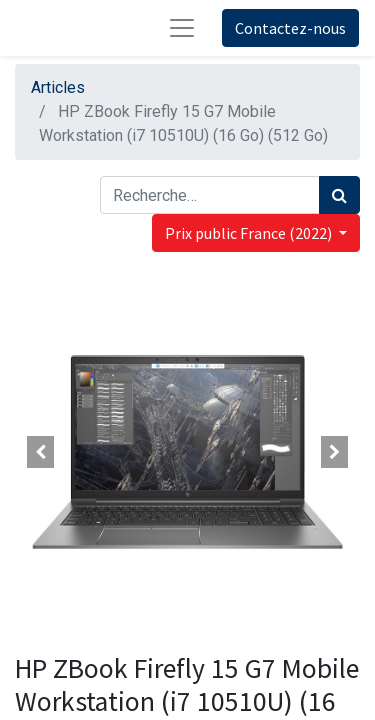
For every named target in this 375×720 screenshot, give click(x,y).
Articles (58, 87)
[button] (41, 452)
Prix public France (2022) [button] (250, 233)
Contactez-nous (290, 28)
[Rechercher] (339, 195)
